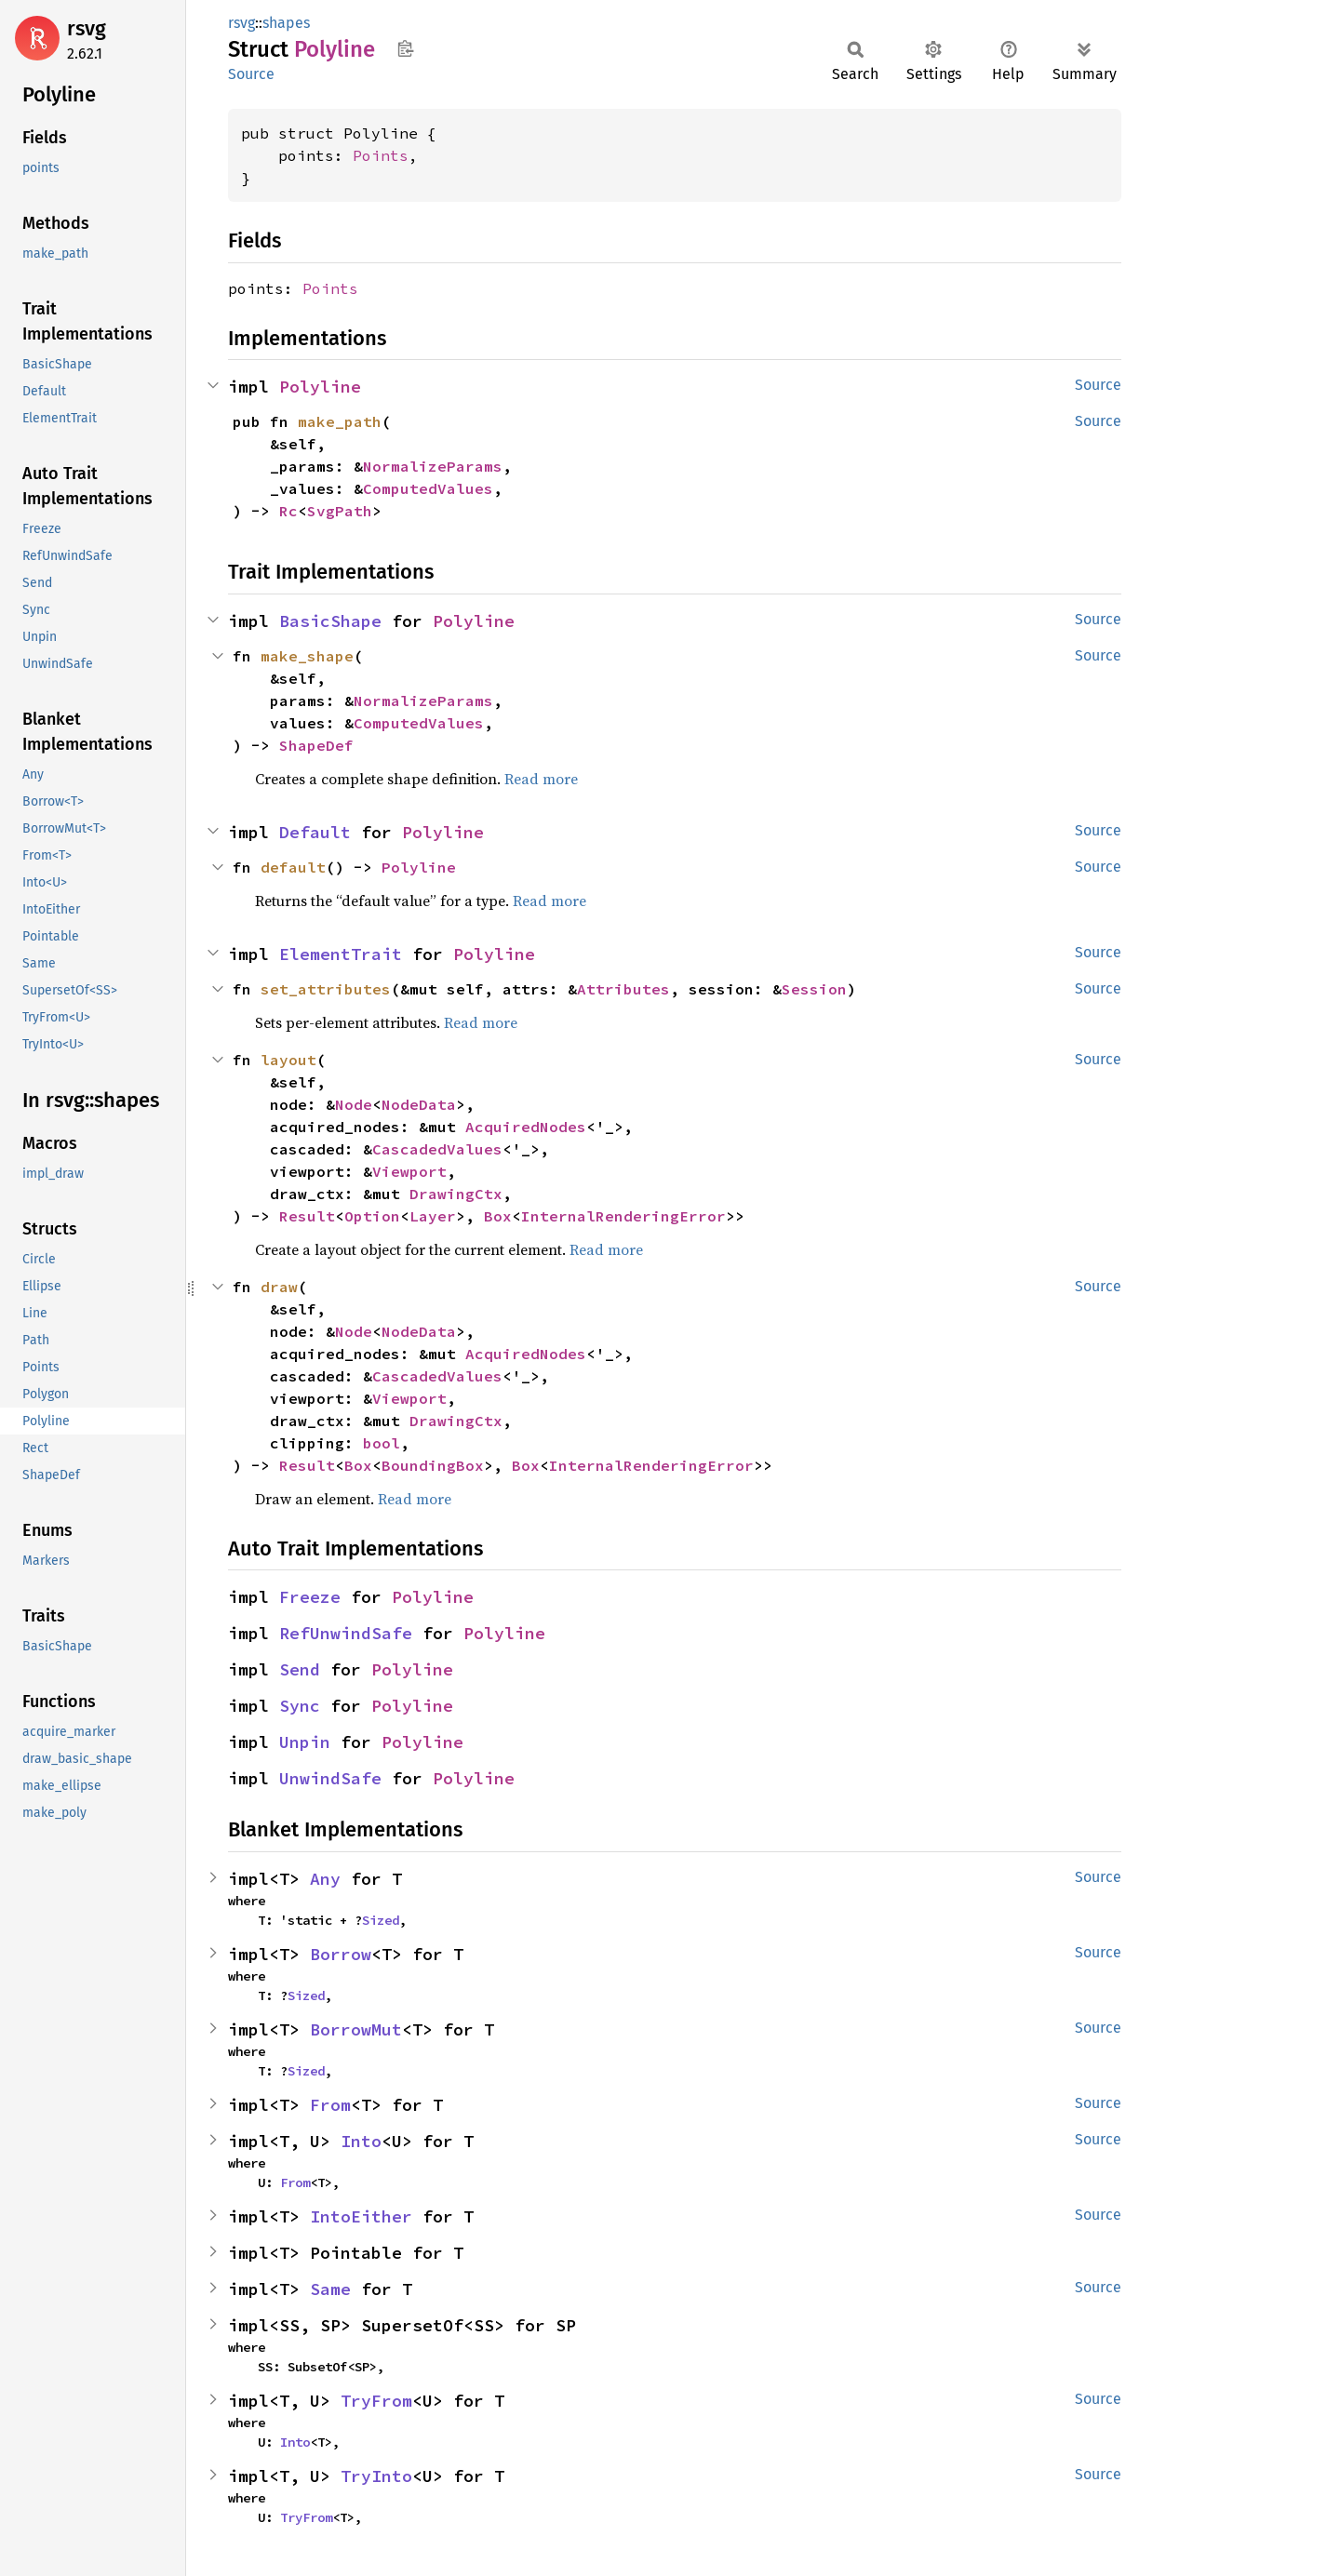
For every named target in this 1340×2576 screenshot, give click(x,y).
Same (330, 2289)
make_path (340, 421)
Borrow (340, 1954)
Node (353, 1104)
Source (251, 74)
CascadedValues (437, 1149)
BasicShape (330, 621)
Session (814, 989)
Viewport (409, 1171)
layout (288, 1059)
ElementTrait (340, 954)
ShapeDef (316, 745)
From (330, 2105)
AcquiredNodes (525, 1126)
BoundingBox (433, 1465)
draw (279, 1286)
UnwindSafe (330, 1778)
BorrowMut (356, 2029)
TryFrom (376, 2400)
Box (498, 1216)
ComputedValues (428, 488)
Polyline (320, 386)
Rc (288, 510)
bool (381, 1443)
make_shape (307, 656)
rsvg (86, 28)
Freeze (310, 1597)
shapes (286, 23)
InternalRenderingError (623, 1216)
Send (299, 1669)
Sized (380, 1920)
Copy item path (405, 48)
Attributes (623, 989)
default (293, 867)
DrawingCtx (455, 1193)
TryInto (376, 2476)
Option (372, 1216)
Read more (541, 778)
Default (315, 832)
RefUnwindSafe (345, 1633)
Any (325, 1878)
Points (381, 155)
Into (361, 2141)
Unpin (304, 1742)
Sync (299, 1705)
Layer (432, 1216)
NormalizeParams (432, 466)
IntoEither (361, 2216)
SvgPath (339, 510)
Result (307, 1216)
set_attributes (326, 989)
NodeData (419, 1104)
